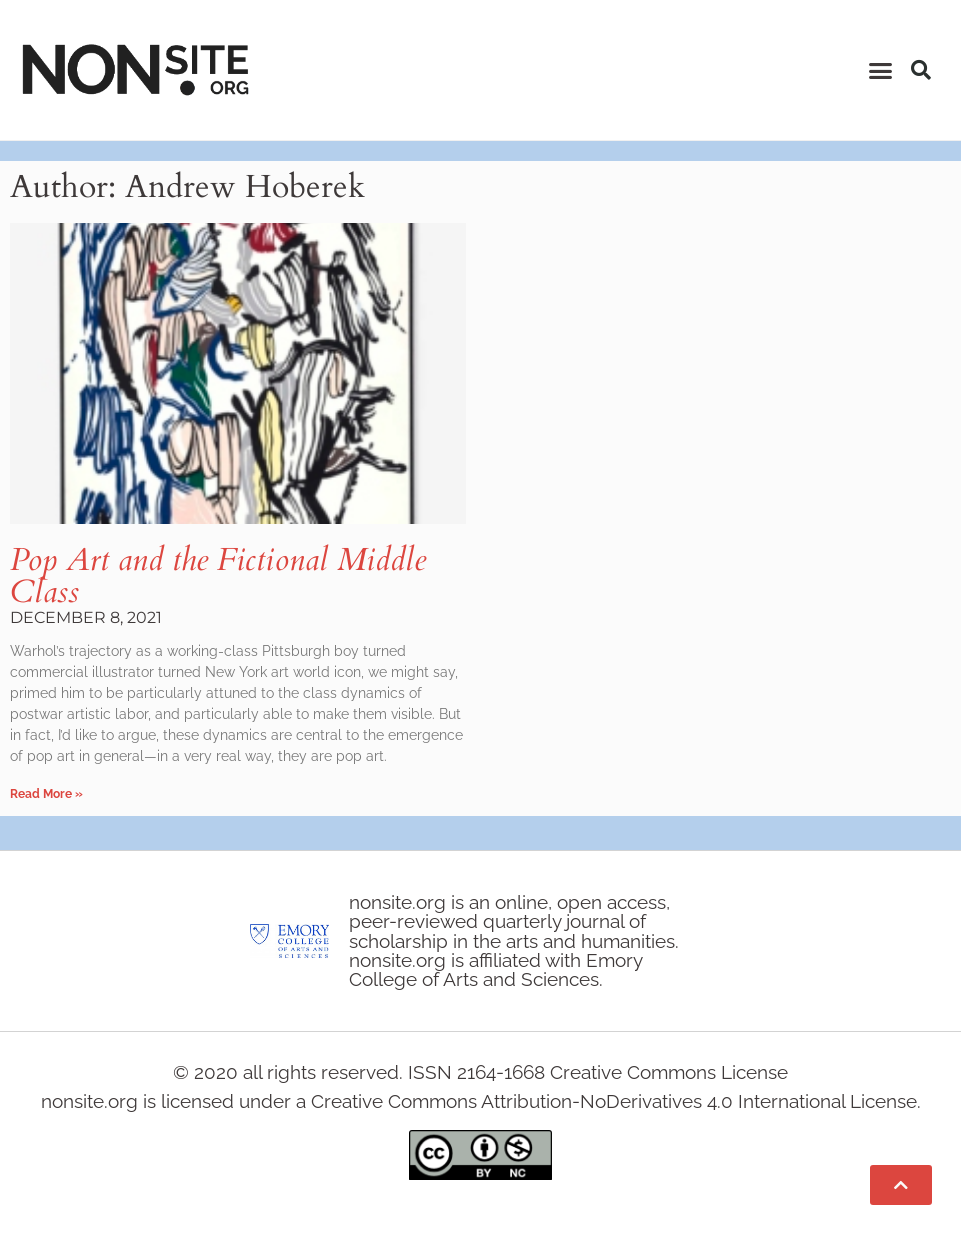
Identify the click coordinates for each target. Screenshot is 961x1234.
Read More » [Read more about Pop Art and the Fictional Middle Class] (46, 794)
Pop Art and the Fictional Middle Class (218, 576)
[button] (880, 70)
